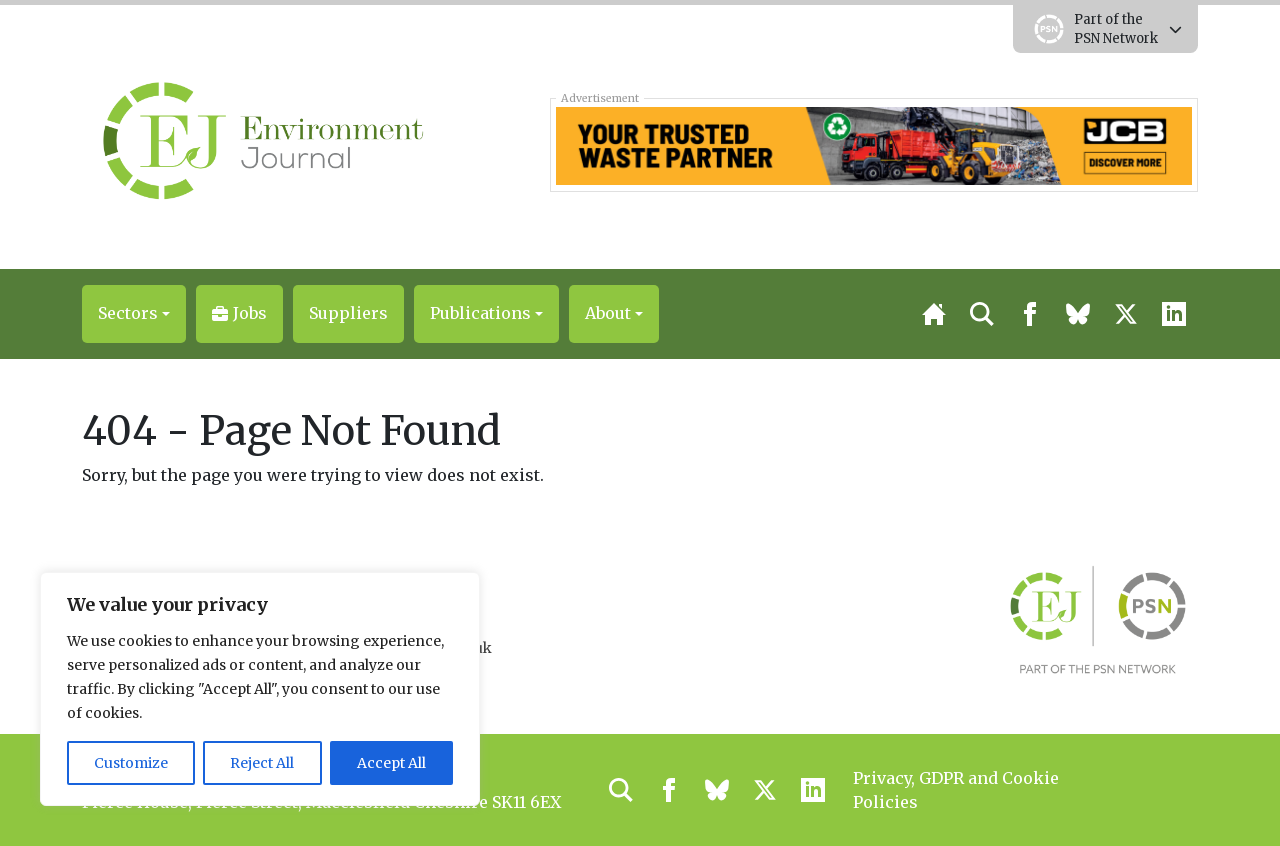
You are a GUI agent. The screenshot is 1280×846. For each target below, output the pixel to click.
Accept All (391, 763)
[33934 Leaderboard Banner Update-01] (873, 144)
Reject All (262, 763)
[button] (134, 314)
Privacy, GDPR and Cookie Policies (956, 790)
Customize (131, 763)
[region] (260, 689)
